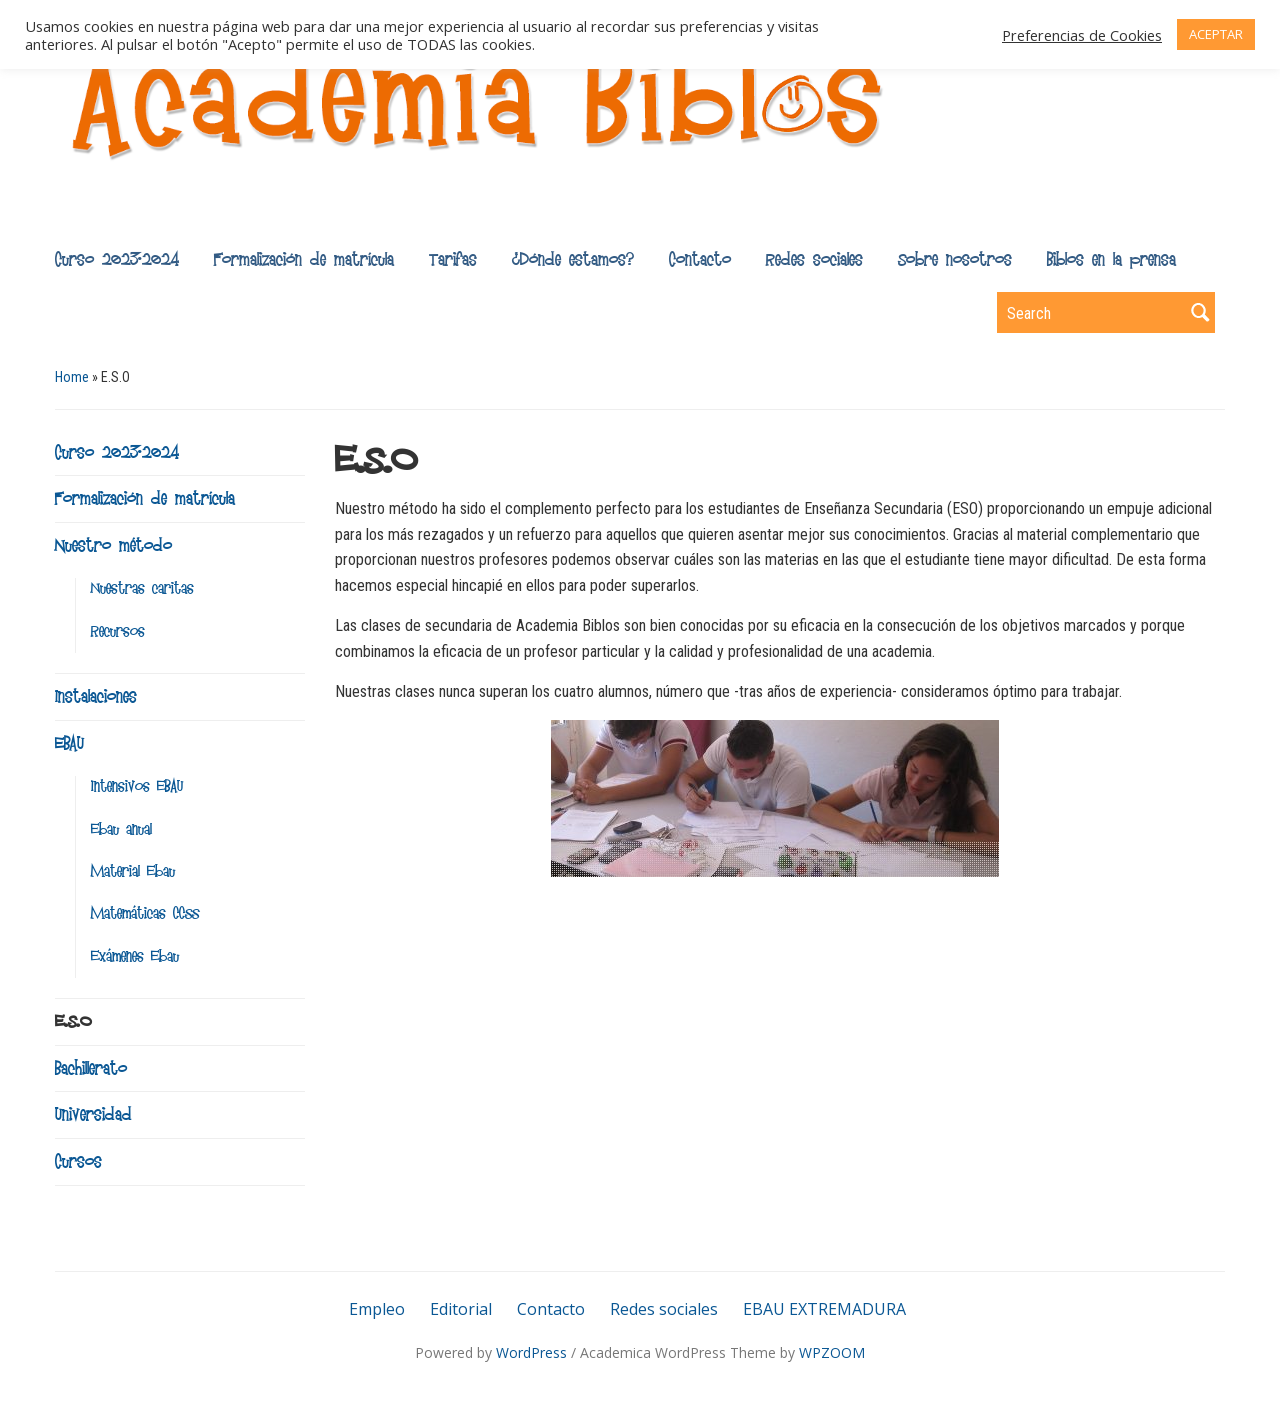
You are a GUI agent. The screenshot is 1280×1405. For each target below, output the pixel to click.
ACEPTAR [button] (1216, 34)
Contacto (700, 259)
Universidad (93, 1114)
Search (1200, 312)
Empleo (377, 1309)
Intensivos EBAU (137, 786)
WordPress (531, 1352)
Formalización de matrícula (304, 259)
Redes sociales (814, 259)
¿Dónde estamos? (573, 259)
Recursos (118, 631)
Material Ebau (133, 871)
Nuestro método (113, 545)
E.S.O (73, 1021)
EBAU (69, 743)
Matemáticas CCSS (145, 913)
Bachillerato (91, 1068)
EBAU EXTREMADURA (824, 1309)
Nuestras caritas (142, 588)
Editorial (461, 1309)
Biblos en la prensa (1111, 259)
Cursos (78, 1161)
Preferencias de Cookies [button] (1082, 35)
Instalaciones (96, 696)
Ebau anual (121, 829)
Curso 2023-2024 (117, 259)
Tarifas (453, 259)
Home (72, 377)
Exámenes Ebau (135, 956)
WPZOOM (832, 1352)
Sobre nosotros (955, 259)
